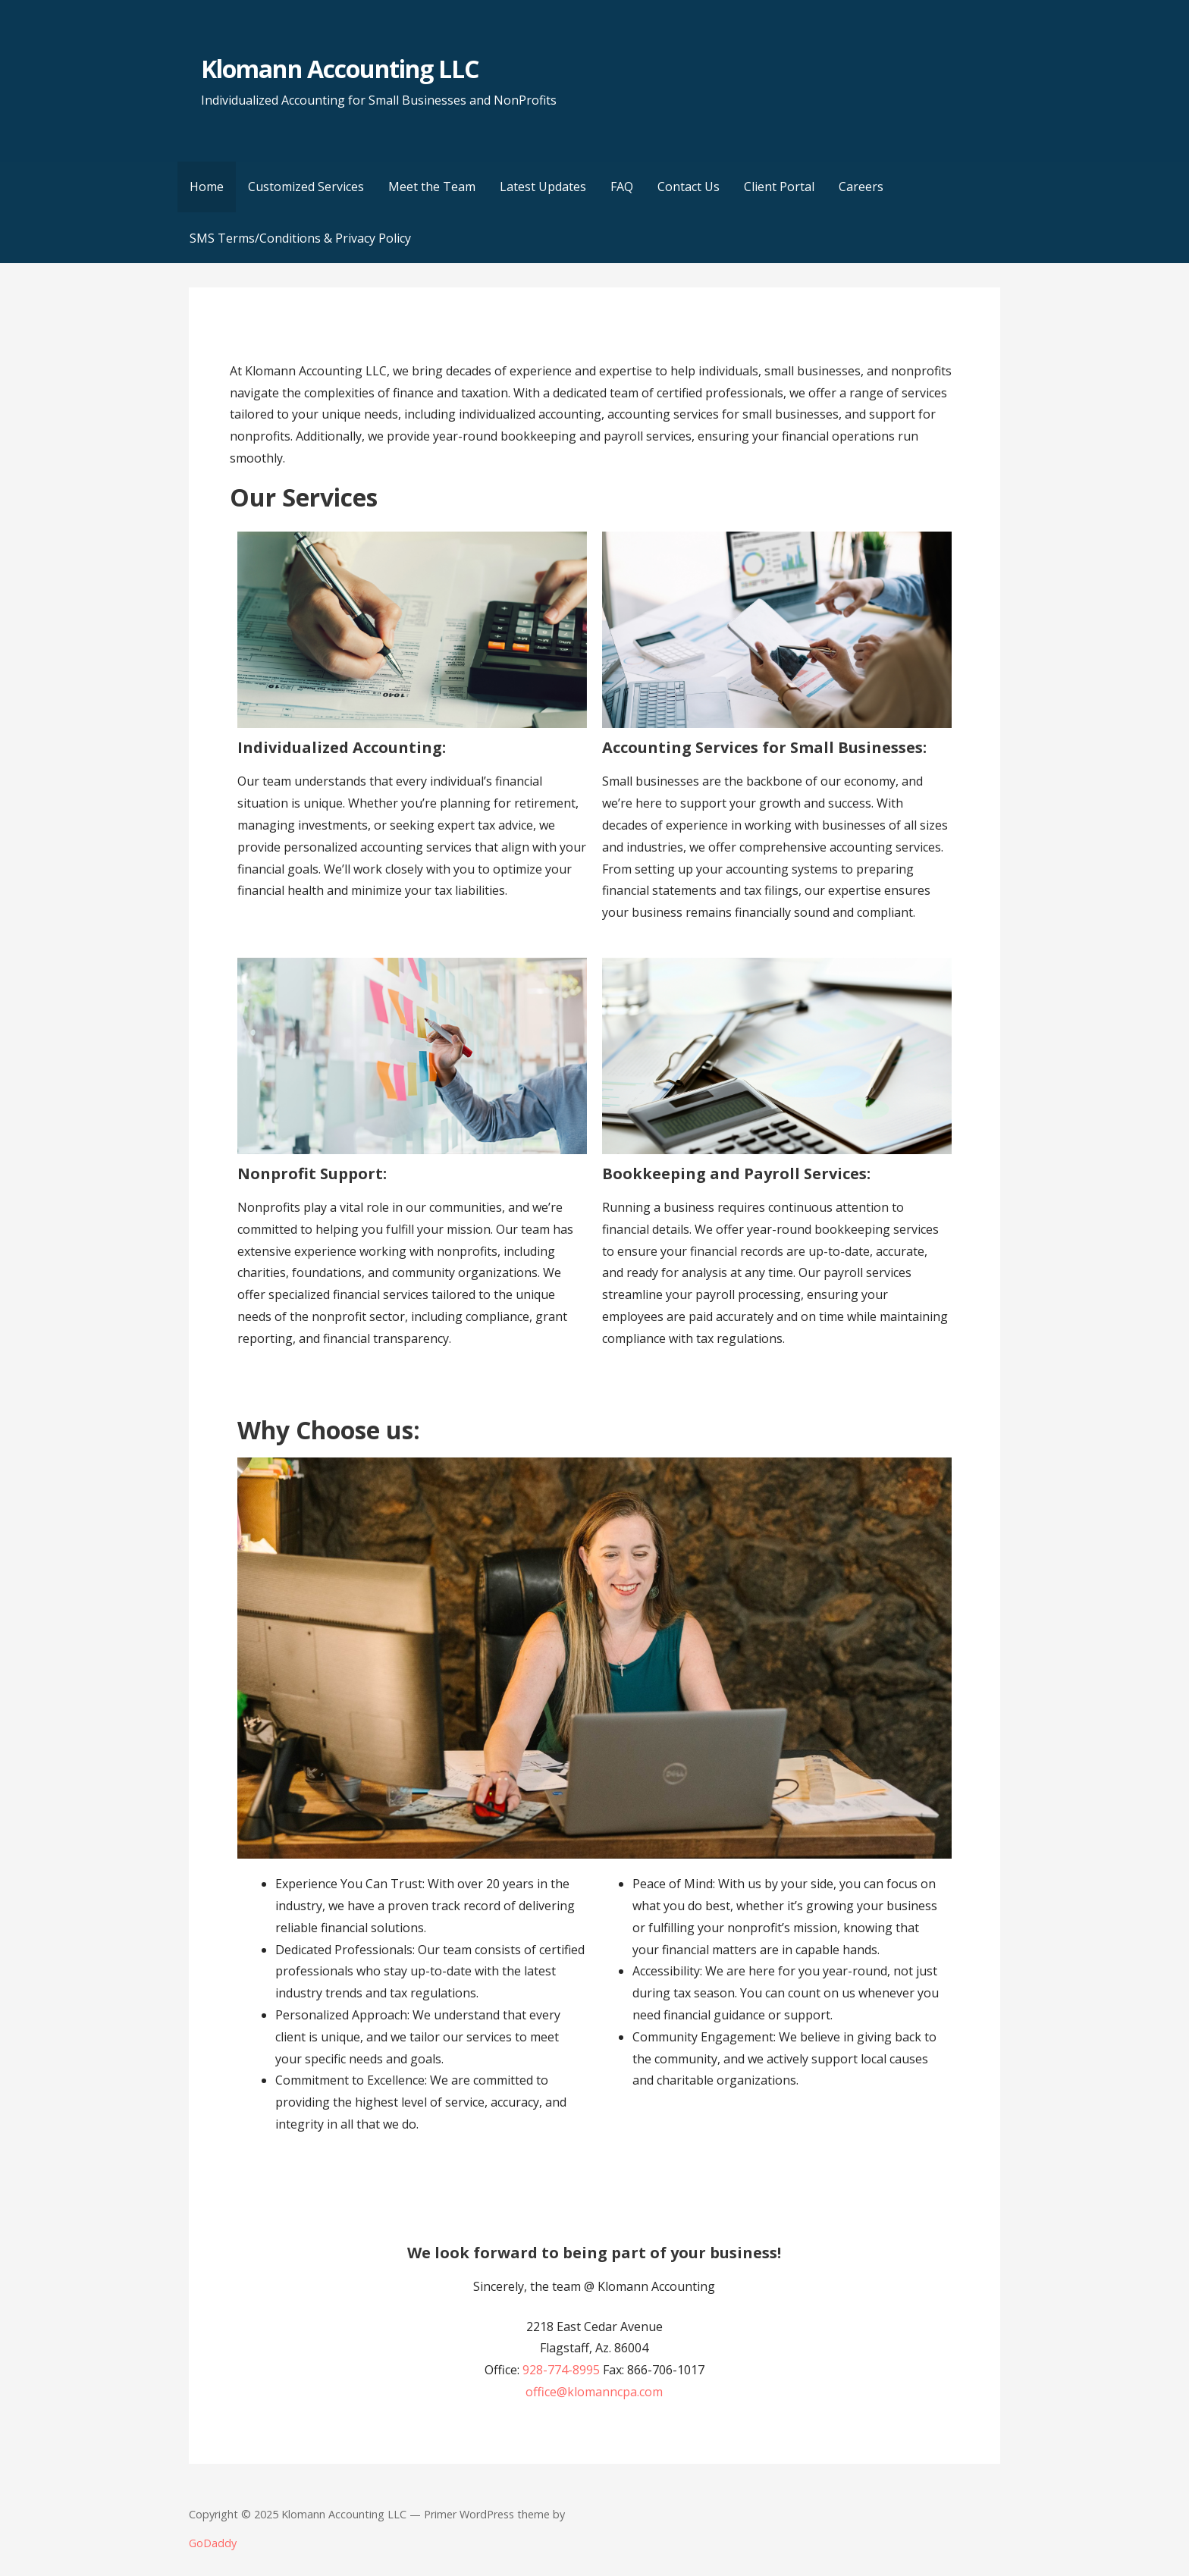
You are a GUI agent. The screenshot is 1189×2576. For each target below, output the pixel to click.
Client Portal (779, 186)
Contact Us (688, 186)
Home (207, 186)
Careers (861, 186)
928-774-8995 (561, 2369)
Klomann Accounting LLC (339, 68)
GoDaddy (213, 2543)
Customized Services (306, 186)
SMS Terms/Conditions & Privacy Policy (300, 238)
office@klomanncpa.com (594, 2391)
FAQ (621, 186)
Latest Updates (543, 186)
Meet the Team (431, 186)
